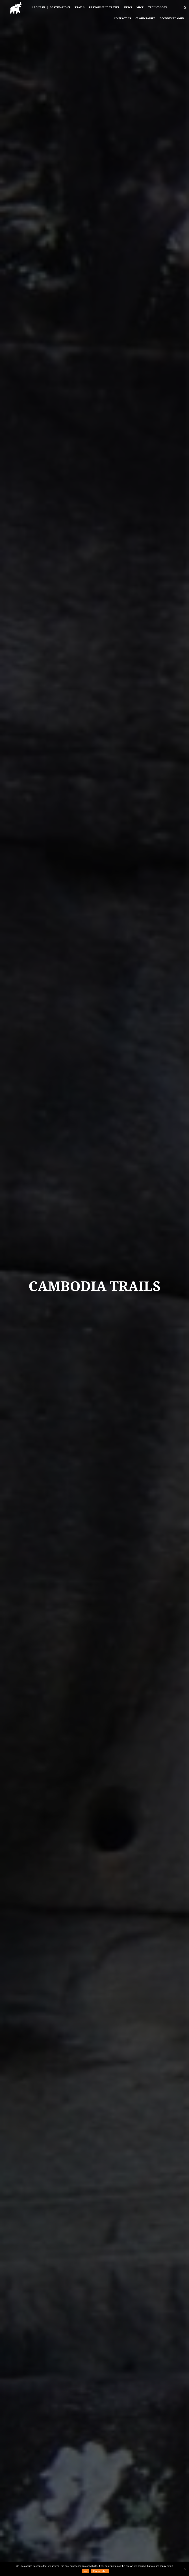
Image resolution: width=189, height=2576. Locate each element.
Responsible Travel (104, 7)
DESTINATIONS (60, 7)
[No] (184, 2569)
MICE (140, 7)
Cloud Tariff (145, 18)
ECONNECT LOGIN (172, 18)
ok (85, 2571)
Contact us (122, 18)
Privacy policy (99, 2571)
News (128, 7)
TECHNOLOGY (157, 7)
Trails (80, 7)
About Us (38, 7)
